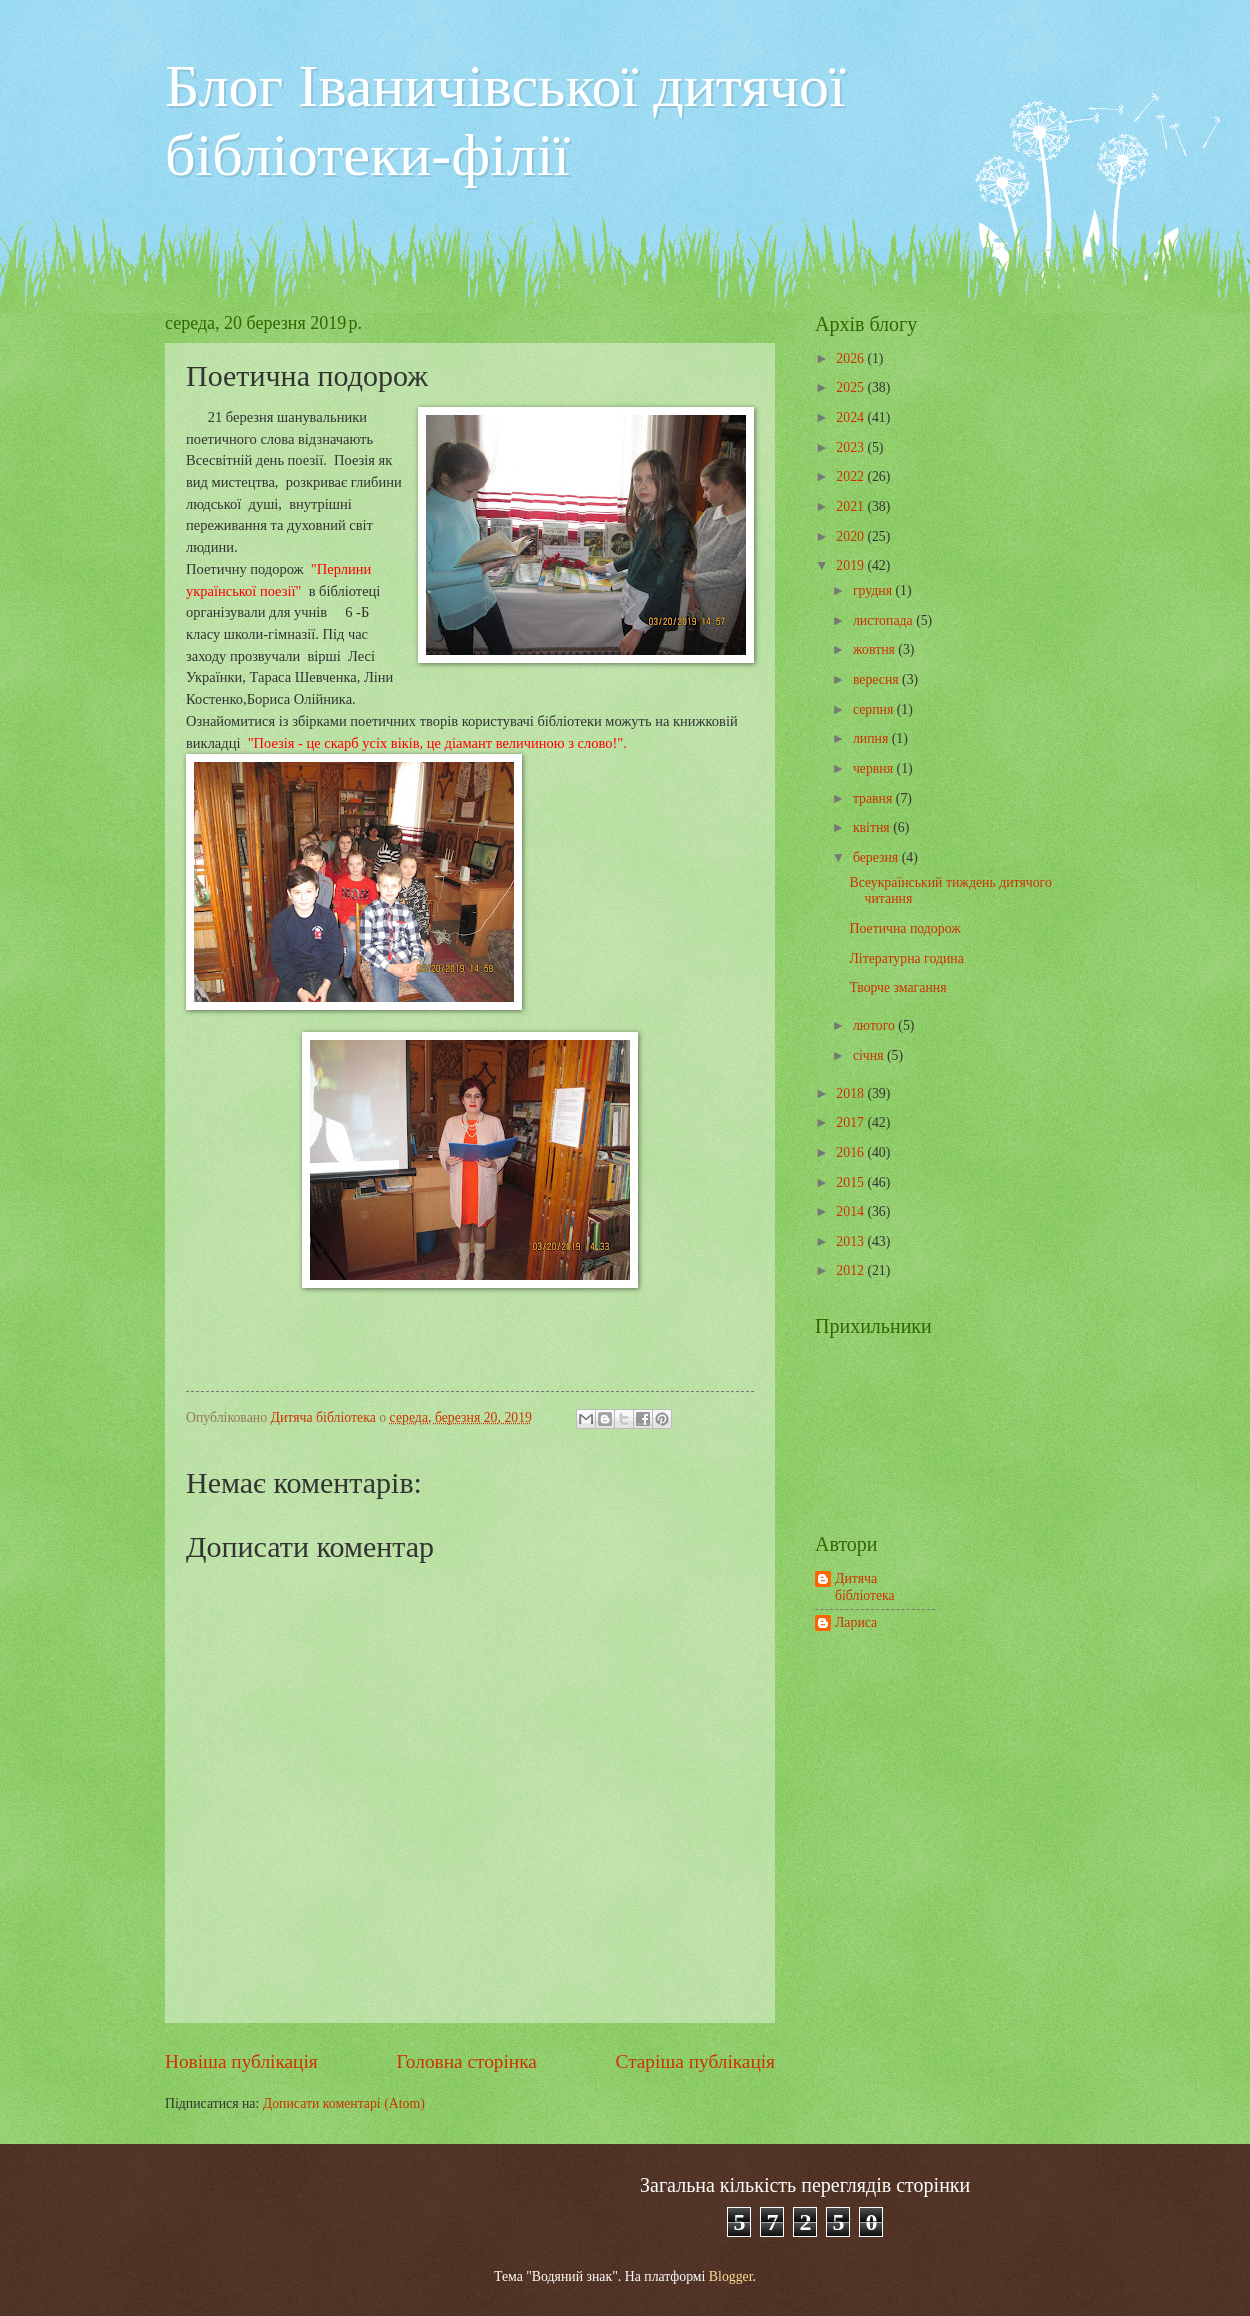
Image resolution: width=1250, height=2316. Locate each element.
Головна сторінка (466, 2061)
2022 (851, 476)
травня (874, 798)
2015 (851, 1182)
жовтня (875, 649)
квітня (873, 827)
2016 (851, 1152)
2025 (851, 387)
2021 (851, 506)
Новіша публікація (241, 2061)
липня (872, 738)
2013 (851, 1241)
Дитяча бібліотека (865, 1587)
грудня (874, 590)
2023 (851, 447)
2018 (851, 1093)
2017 (851, 1122)
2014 (851, 1211)
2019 (851, 565)
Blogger (731, 2276)
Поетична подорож (904, 928)
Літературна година (906, 958)
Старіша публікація (696, 2061)
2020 (851, 536)
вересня (877, 679)
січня (870, 1055)
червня (875, 768)
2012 (851, 1270)
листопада (884, 620)
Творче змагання (897, 987)
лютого (875, 1025)
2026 (851, 358)
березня (877, 857)
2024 (851, 417)
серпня (875, 709)
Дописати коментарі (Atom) (344, 2103)
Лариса (856, 1622)
